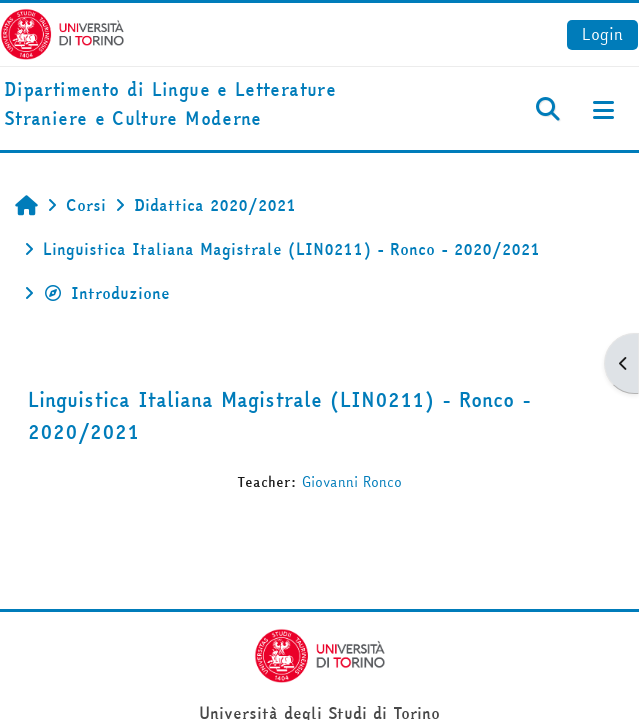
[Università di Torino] (62, 32)
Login (602, 34)
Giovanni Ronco (352, 482)
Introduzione (106, 293)
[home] (213, 105)
